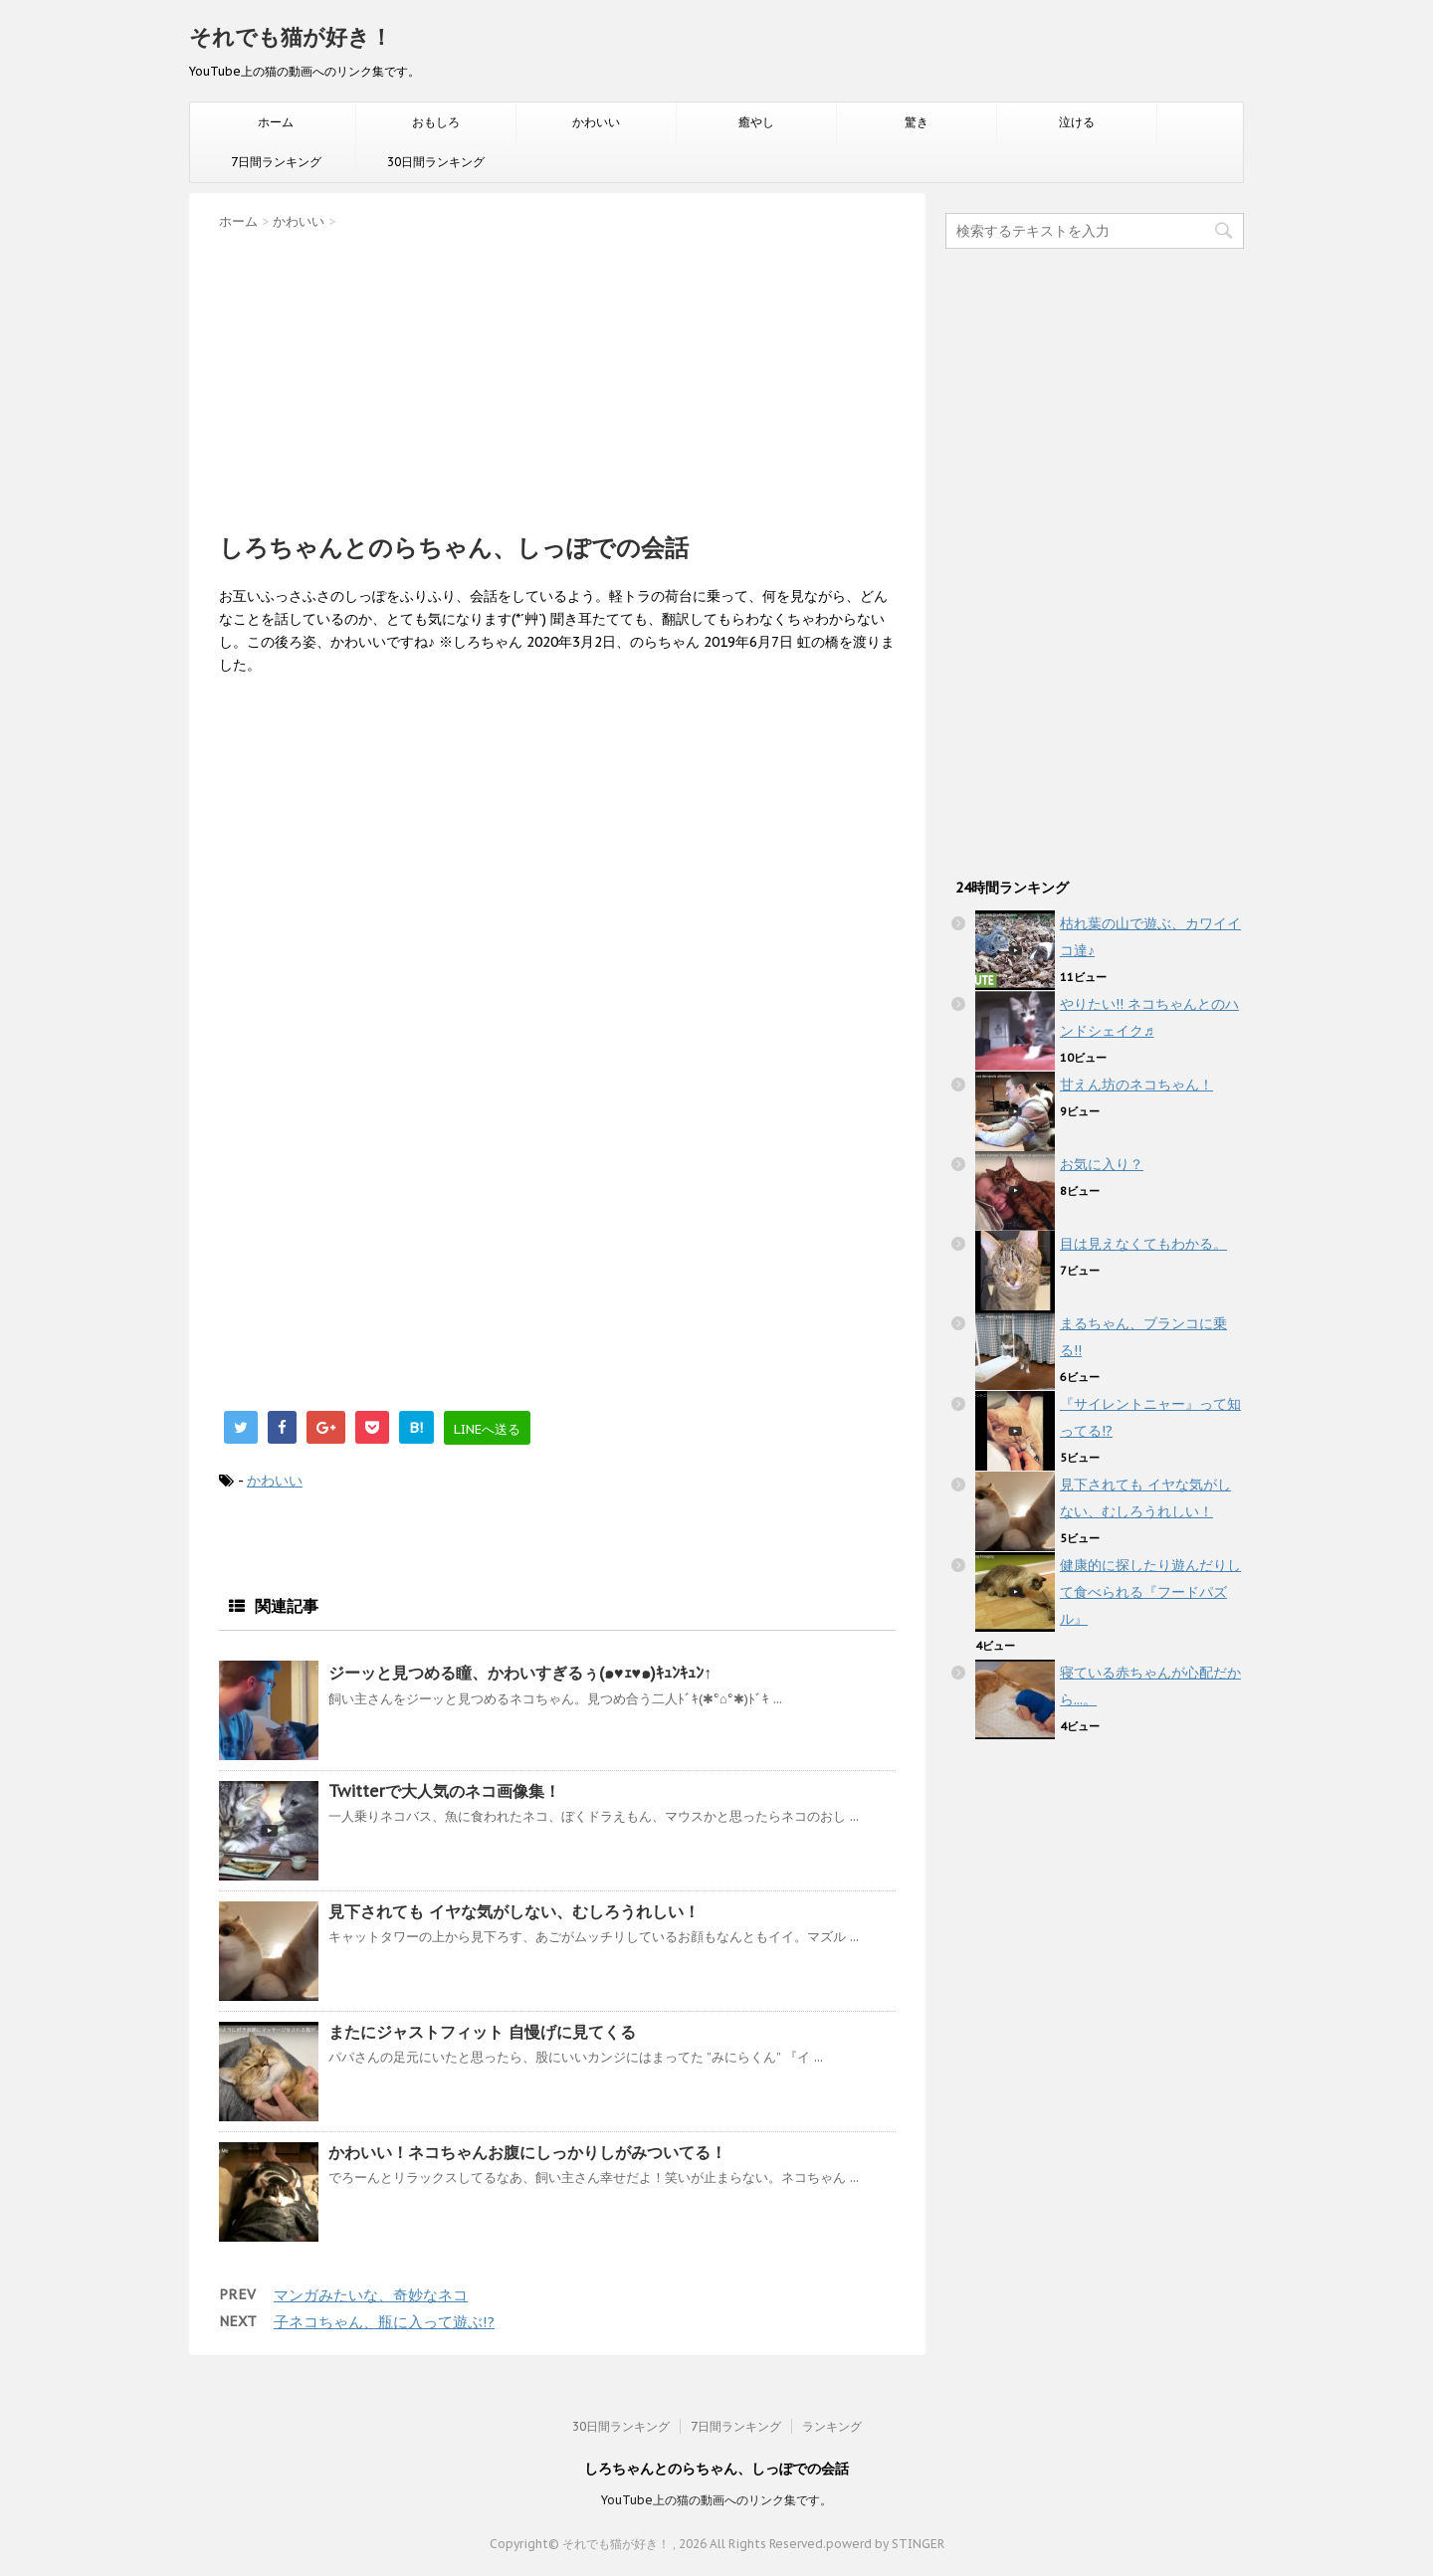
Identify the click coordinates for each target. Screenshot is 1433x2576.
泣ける (1077, 121)
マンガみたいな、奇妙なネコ (371, 2294)
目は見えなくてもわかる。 (1143, 1244)
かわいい (596, 121)
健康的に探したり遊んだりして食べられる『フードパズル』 (1150, 1592)
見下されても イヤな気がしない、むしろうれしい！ (514, 1911)
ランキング (832, 2426)
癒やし (756, 121)
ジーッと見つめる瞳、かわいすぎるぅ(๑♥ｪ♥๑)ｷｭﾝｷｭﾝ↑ (520, 1673)
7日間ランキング (276, 161)
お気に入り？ (1101, 1164)
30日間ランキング (436, 161)
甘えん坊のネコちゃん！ (1136, 1084)
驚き (916, 121)
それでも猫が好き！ (290, 37)
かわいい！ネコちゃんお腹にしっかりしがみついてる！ (527, 2152)
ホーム (276, 121)
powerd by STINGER (885, 2543)
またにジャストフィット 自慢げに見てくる (482, 2032)
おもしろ (436, 121)
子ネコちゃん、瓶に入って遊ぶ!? (384, 2321)
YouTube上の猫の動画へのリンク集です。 (716, 2499)
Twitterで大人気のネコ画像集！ (444, 1791)
